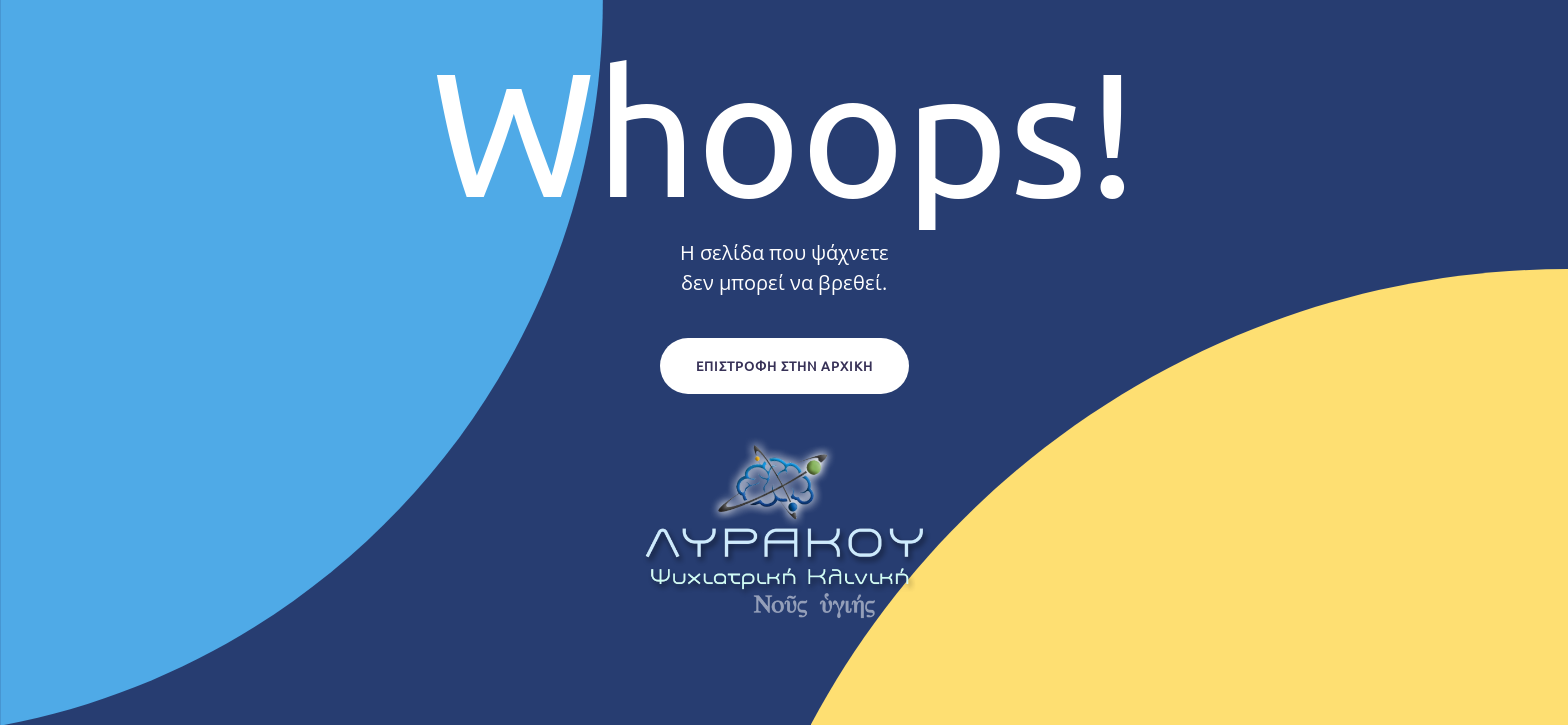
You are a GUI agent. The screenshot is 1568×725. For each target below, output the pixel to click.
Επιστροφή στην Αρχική (784, 365)
